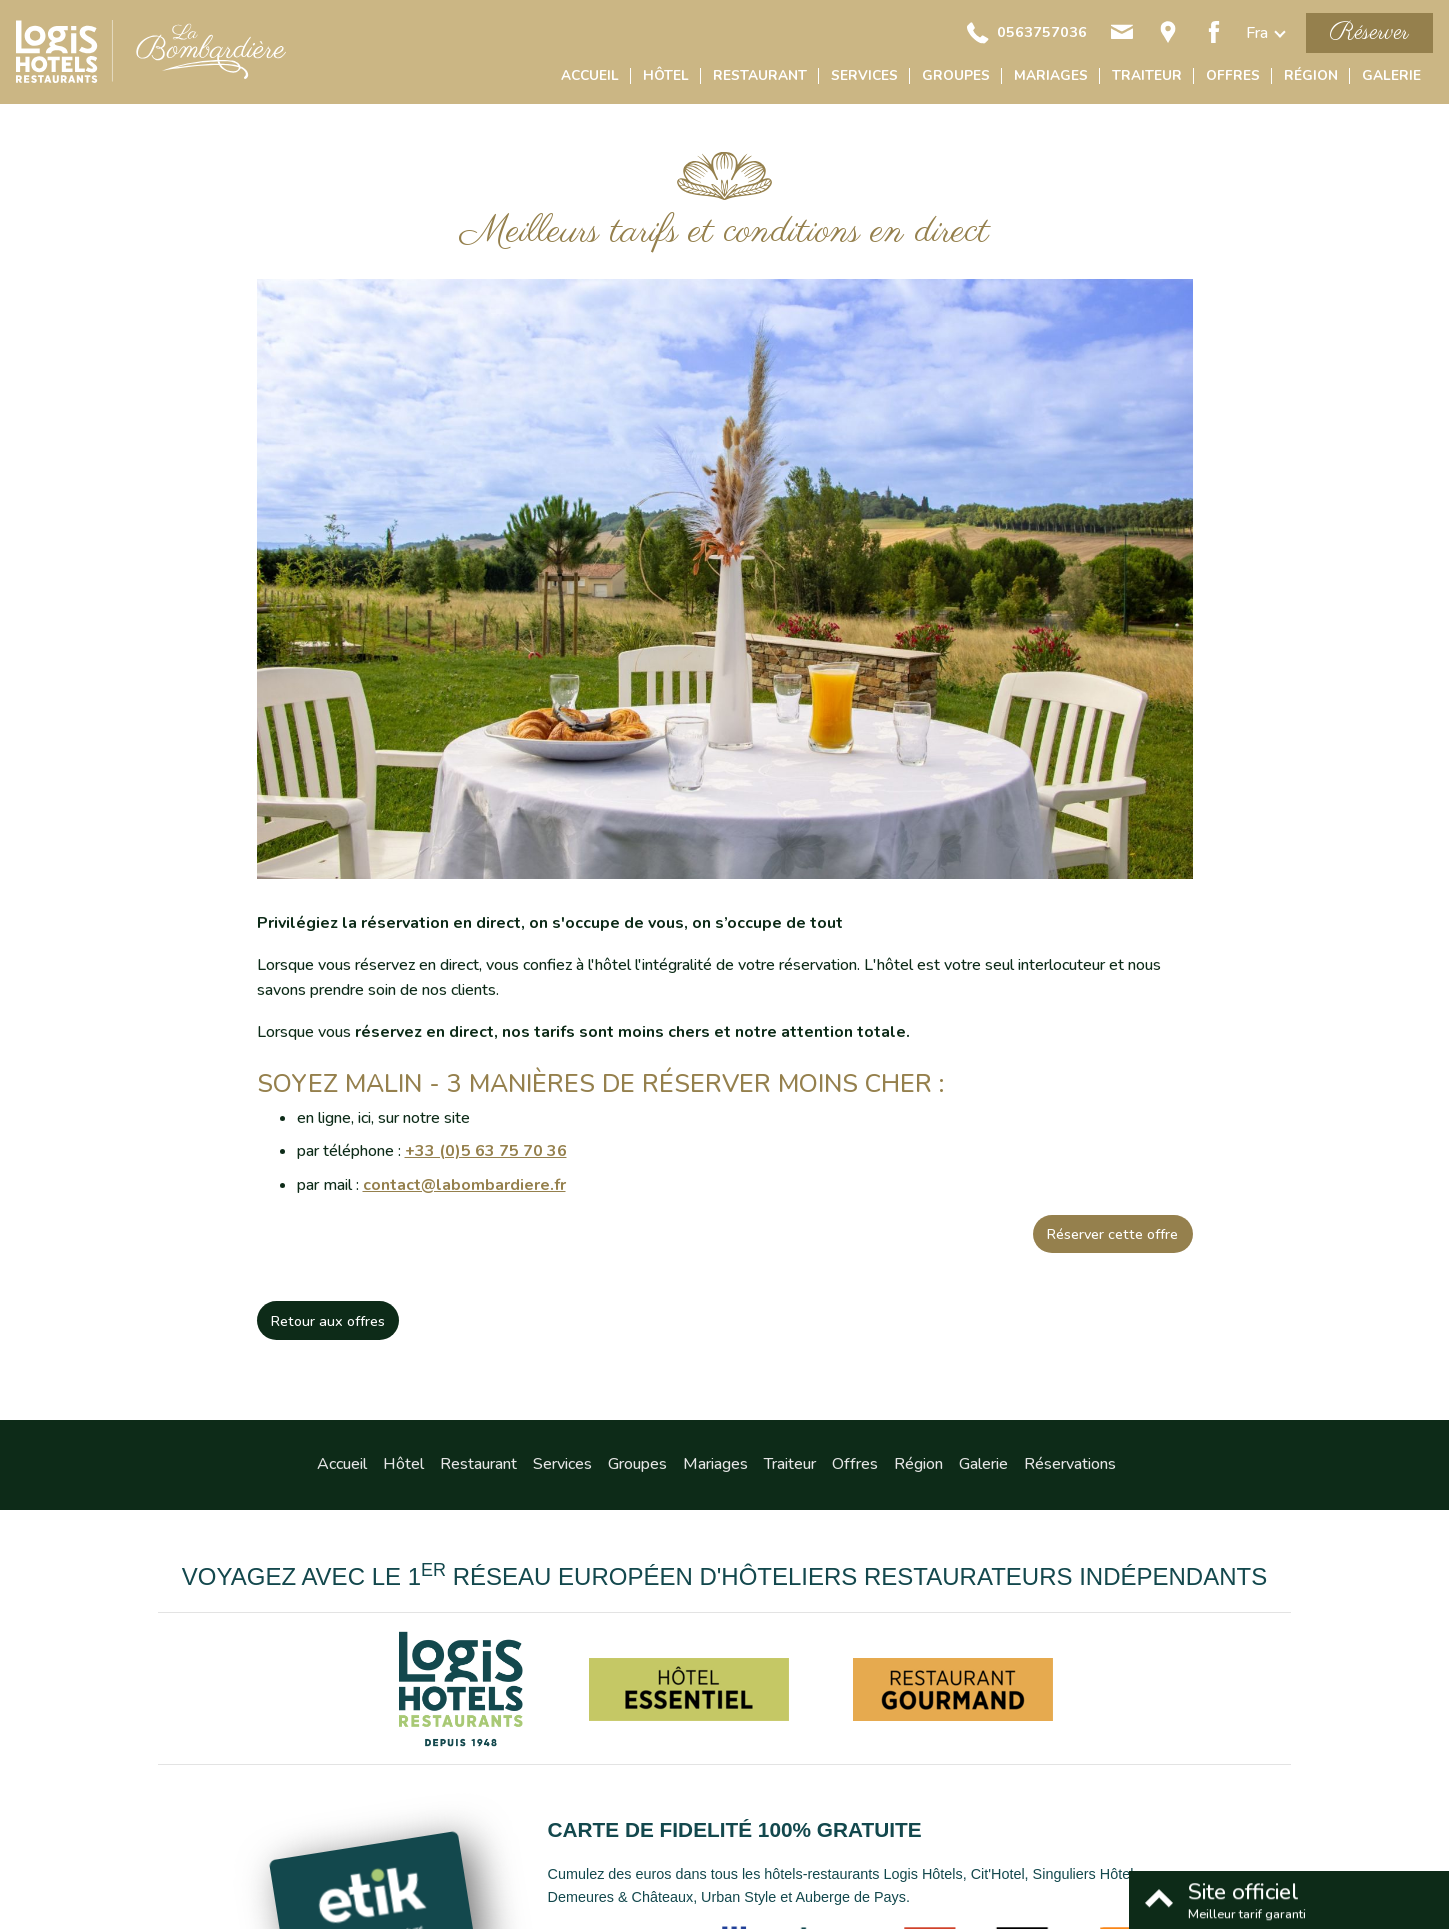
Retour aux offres (328, 1321)
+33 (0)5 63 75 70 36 (486, 1151)
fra (1257, 33)
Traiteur (1147, 75)
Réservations (1070, 1464)
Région (1311, 75)
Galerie (1391, 75)
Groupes (956, 75)
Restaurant (760, 75)
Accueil (590, 75)
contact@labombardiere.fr (464, 1185)
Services (864, 75)
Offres (1233, 75)
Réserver (1369, 32)
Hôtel (666, 75)
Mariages (1051, 75)
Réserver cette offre (1112, 1234)
